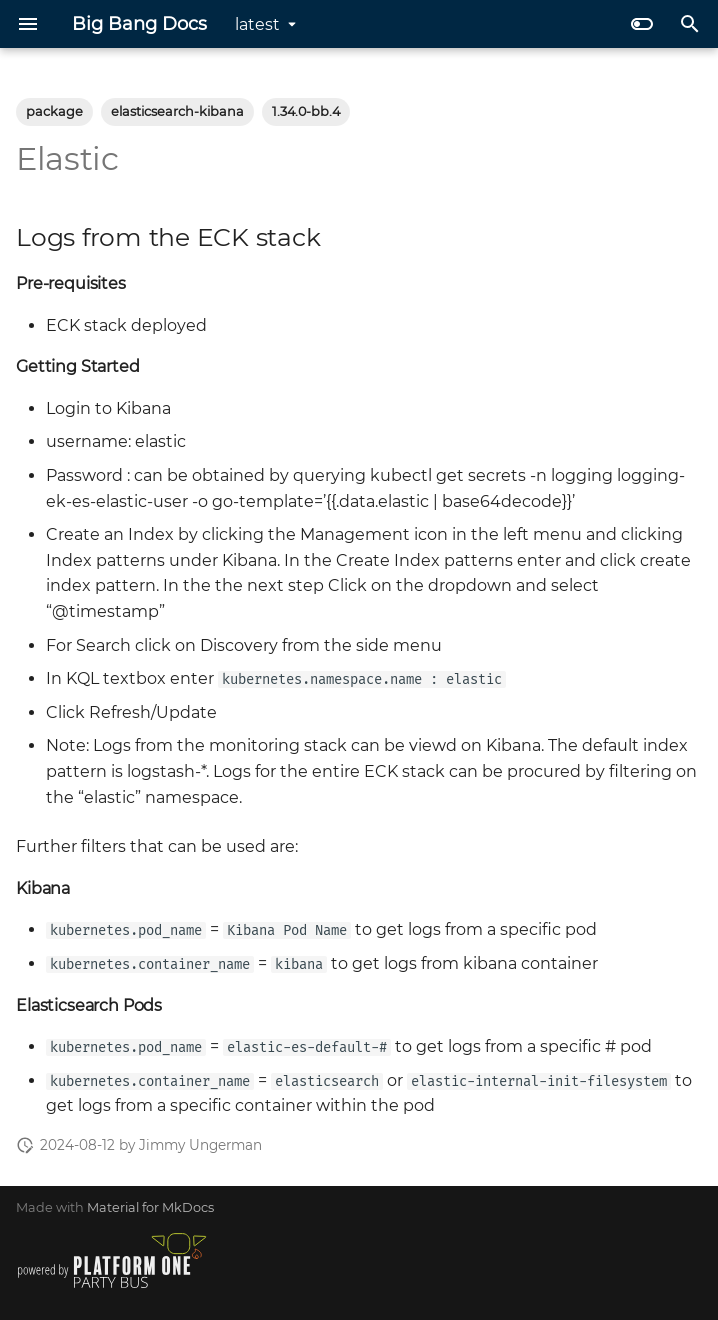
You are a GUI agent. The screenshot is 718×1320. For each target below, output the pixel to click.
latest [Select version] (257, 24)
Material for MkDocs (150, 1207)
